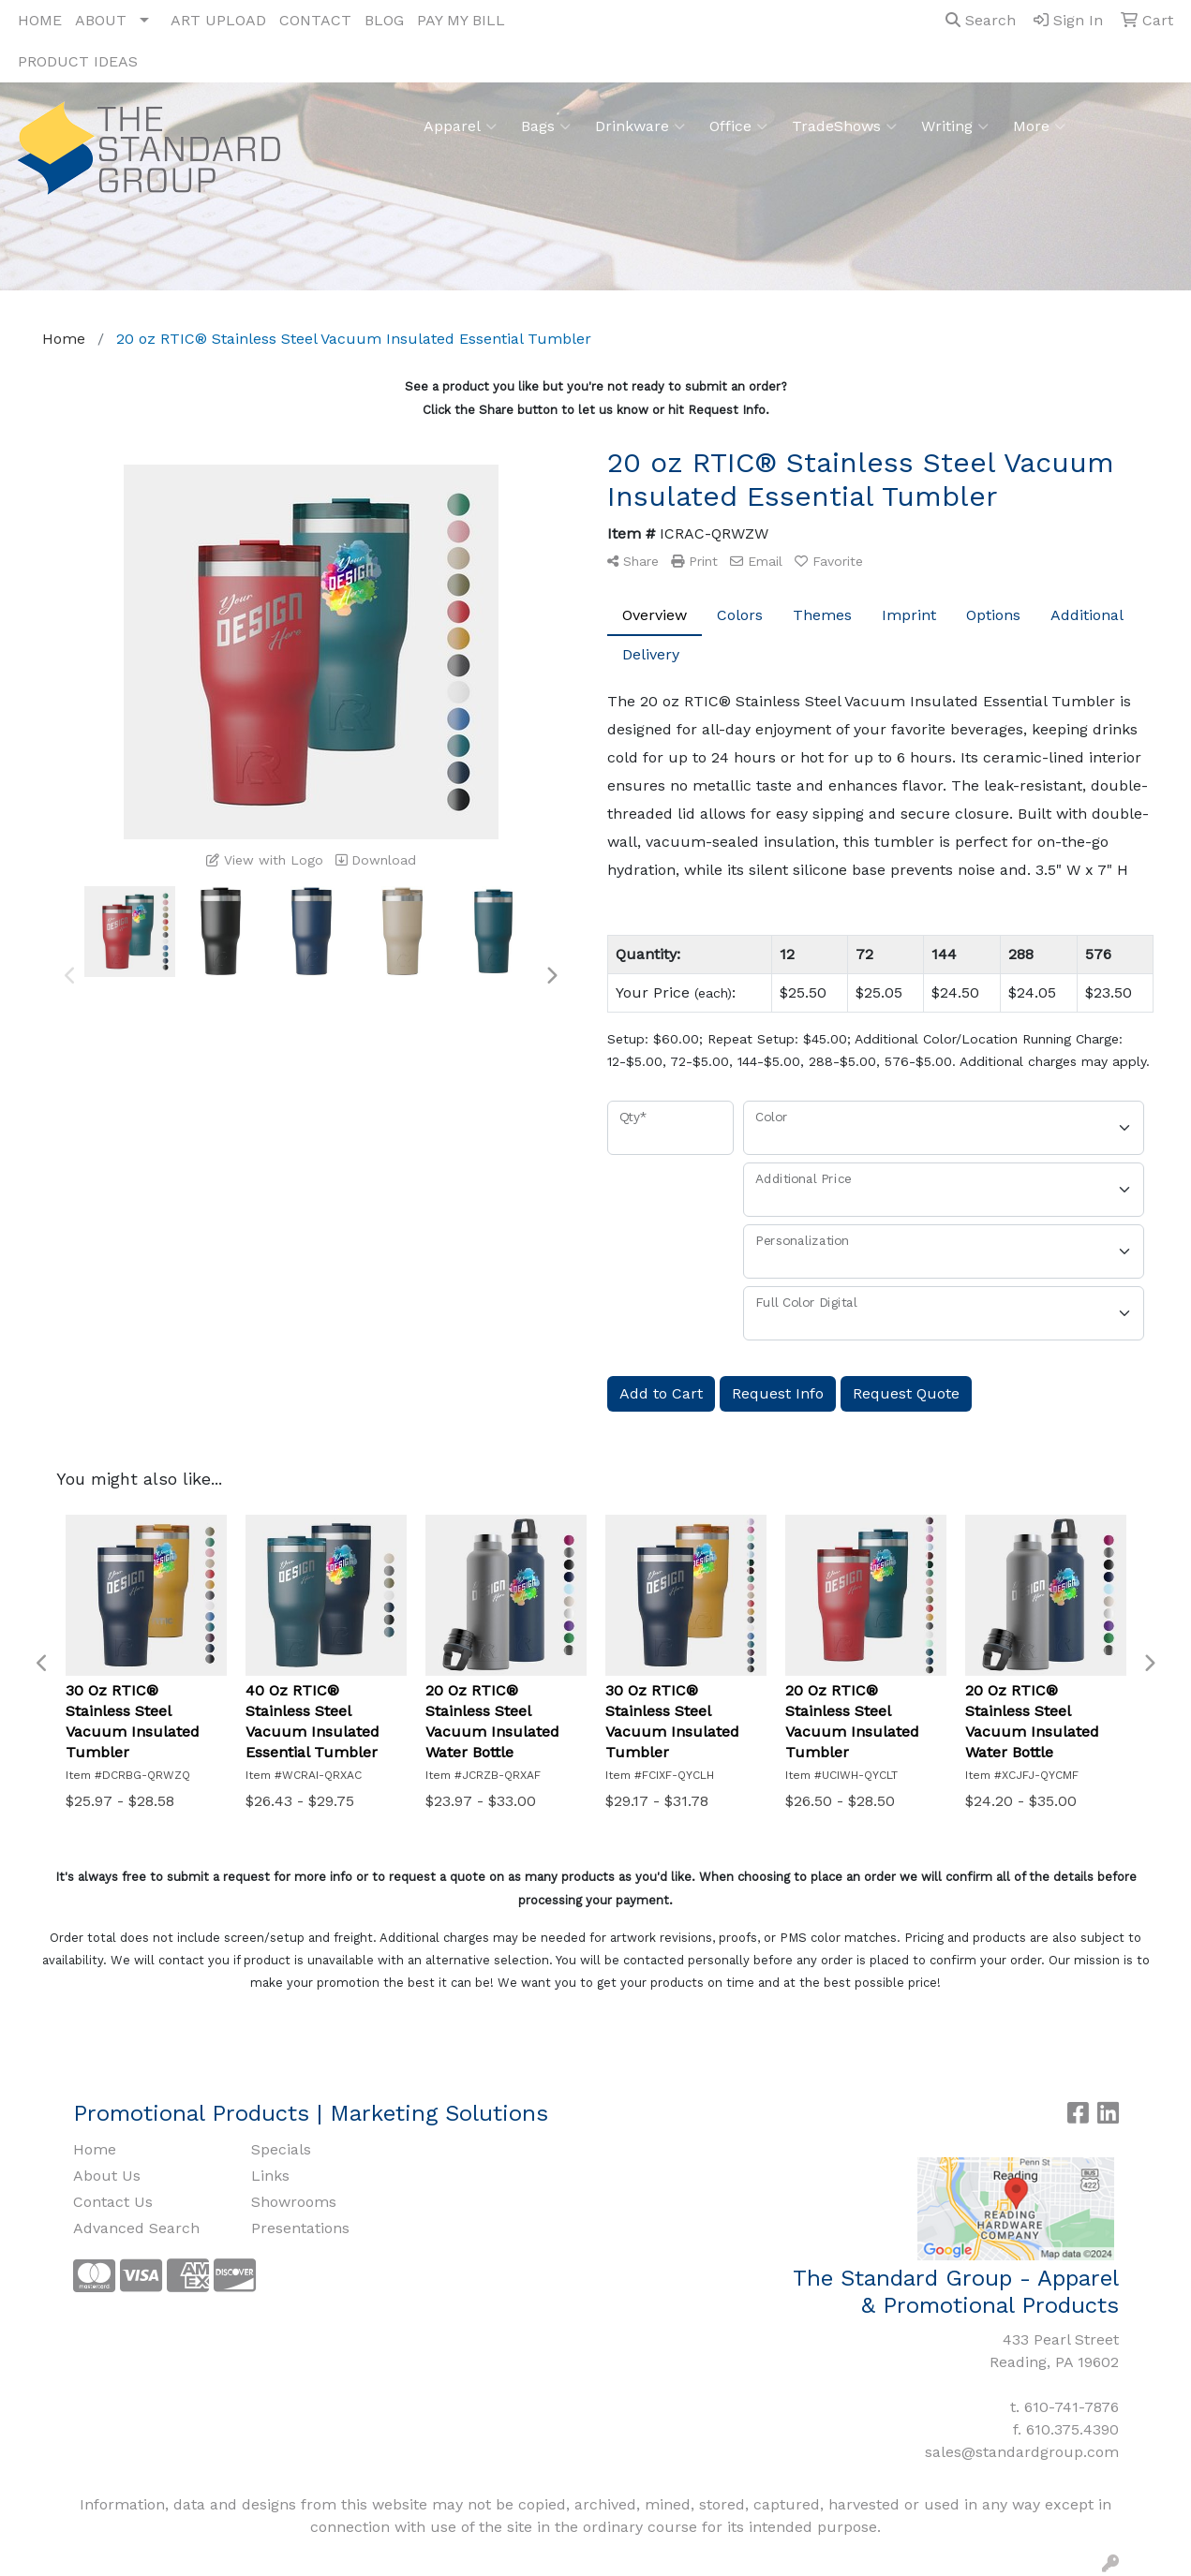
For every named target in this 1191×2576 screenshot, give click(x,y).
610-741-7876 (1071, 2407)
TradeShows (844, 126)
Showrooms (293, 2202)
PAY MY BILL (461, 20)
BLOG (384, 20)
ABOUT (101, 20)
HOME (40, 20)
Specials (281, 2149)
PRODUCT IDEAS (78, 61)
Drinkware (640, 126)
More (1039, 126)
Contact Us (113, 2202)
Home (94, 2149)
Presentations (300, 2228)
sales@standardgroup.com (1022, 2452)
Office (738, 126)
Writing (955, 126)
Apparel (460, 126)
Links (270, 2175)
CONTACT (315, 20)
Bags (546, 126)
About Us (107, 2175)
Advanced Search (136, 2228)
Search (980, 20)
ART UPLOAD (218, 20)
